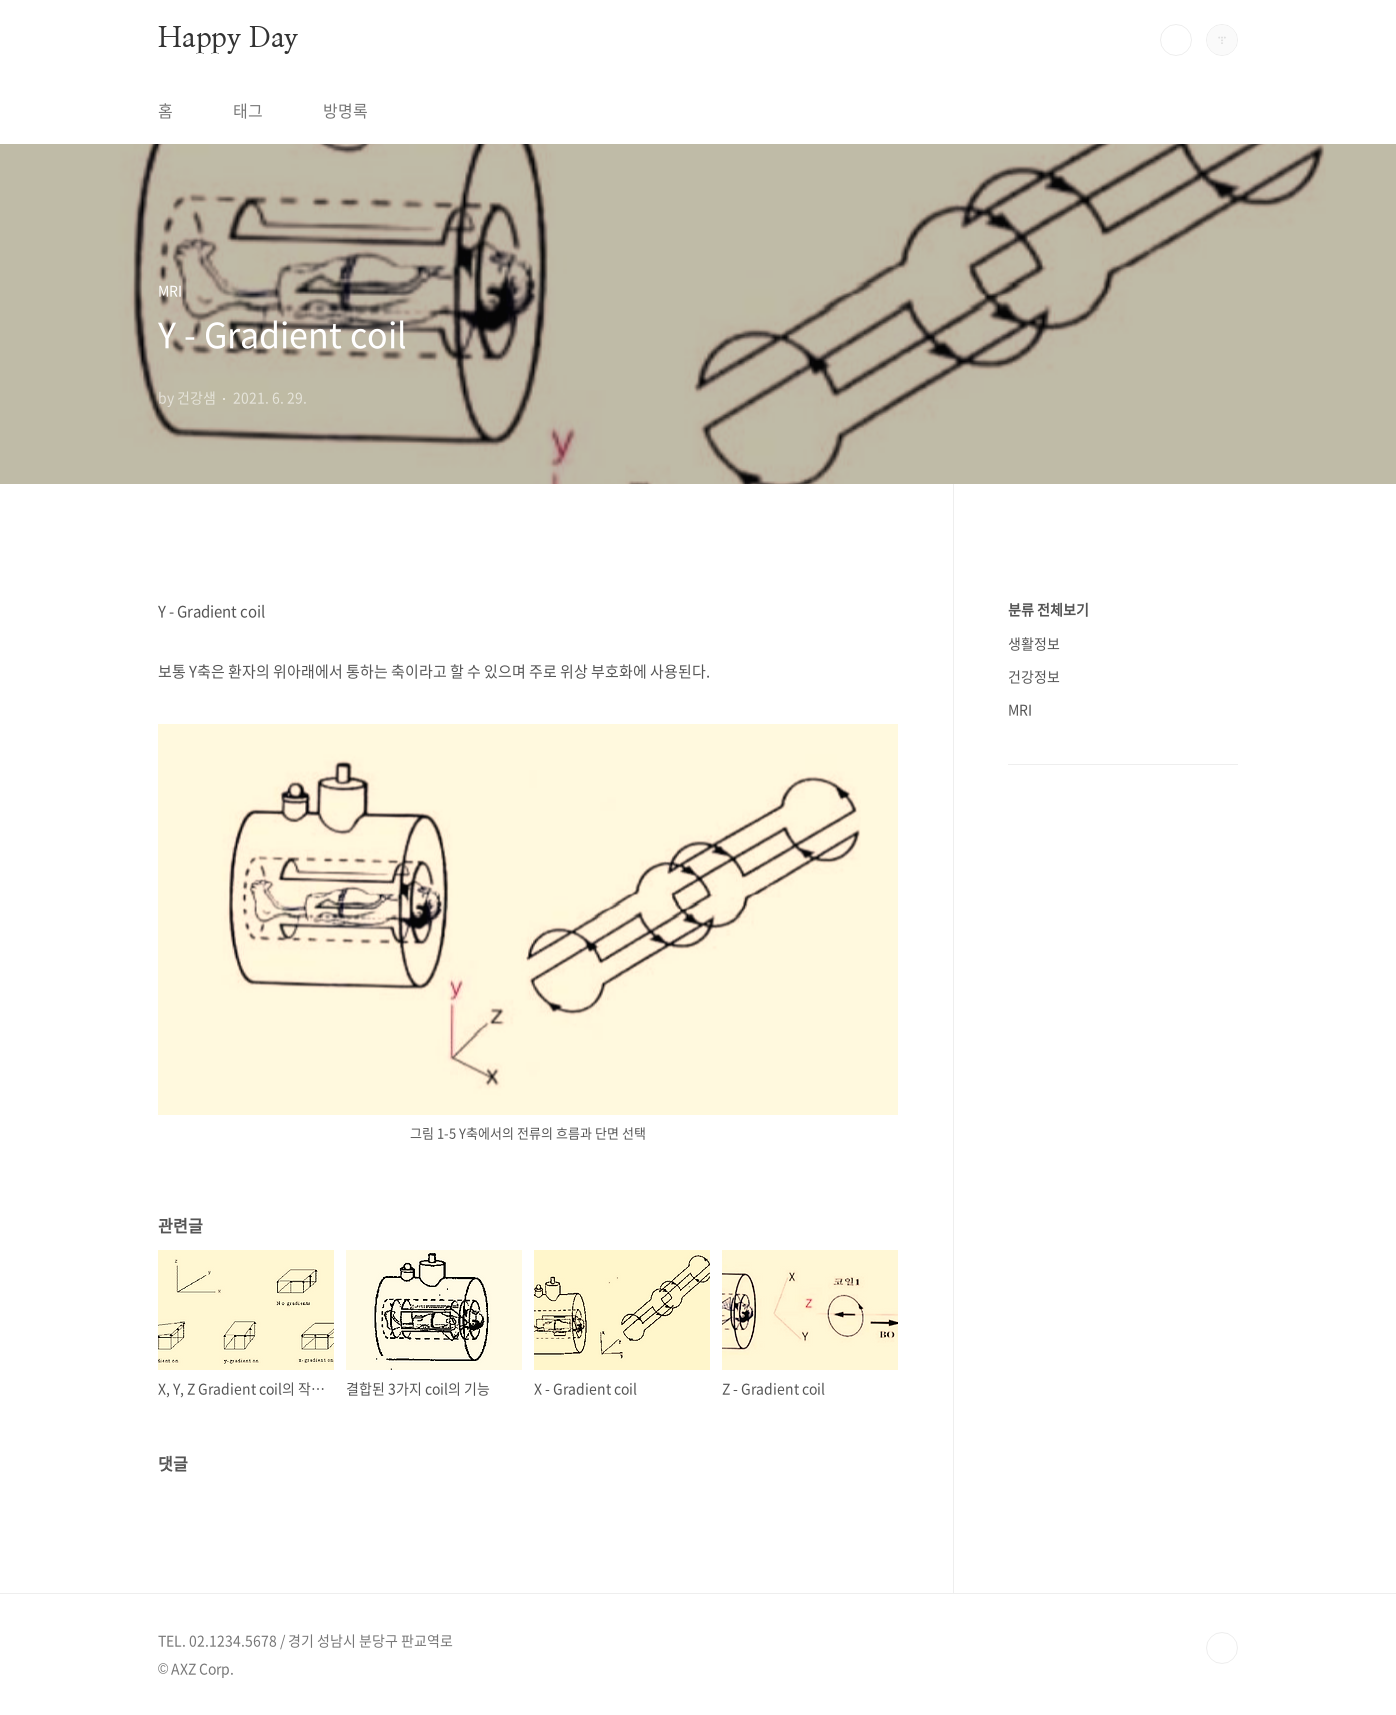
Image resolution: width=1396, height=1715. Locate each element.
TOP (1222, 1648)
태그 (248, 110)
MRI (1020, 709)
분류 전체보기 (1048, 609)
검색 (1176, 40)
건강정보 (1034, 676)
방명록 (345, 110)
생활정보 (1034, 643)
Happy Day (228, 39)
